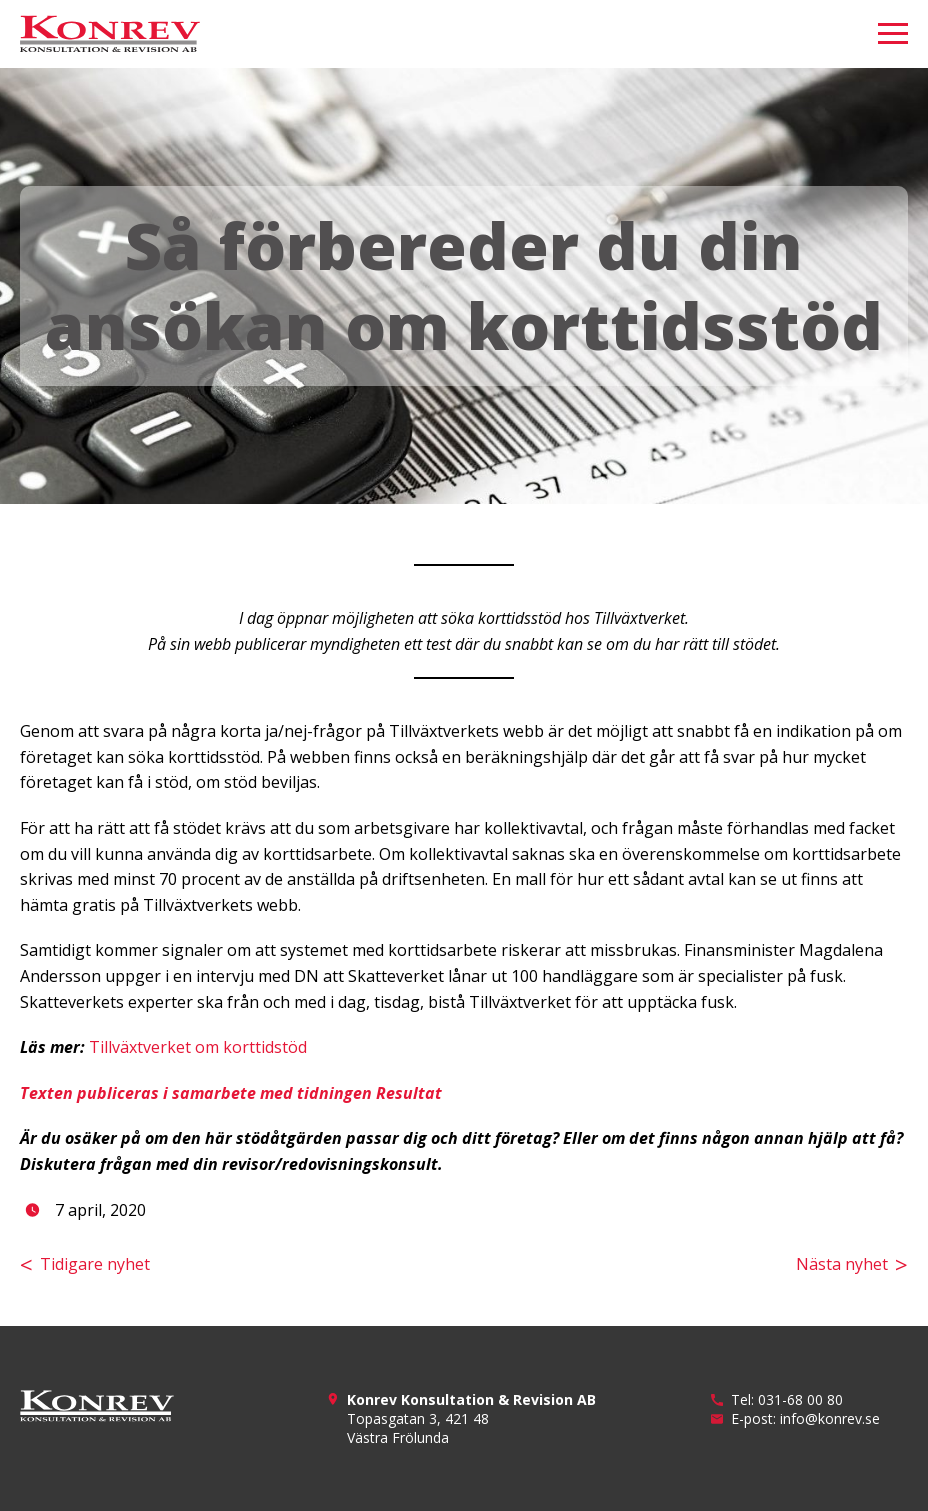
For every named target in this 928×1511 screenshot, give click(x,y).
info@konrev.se (830, 1418)
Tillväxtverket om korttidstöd (198, 1047)
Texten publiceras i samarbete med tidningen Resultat (231, 1093)
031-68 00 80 (800, 1399)
